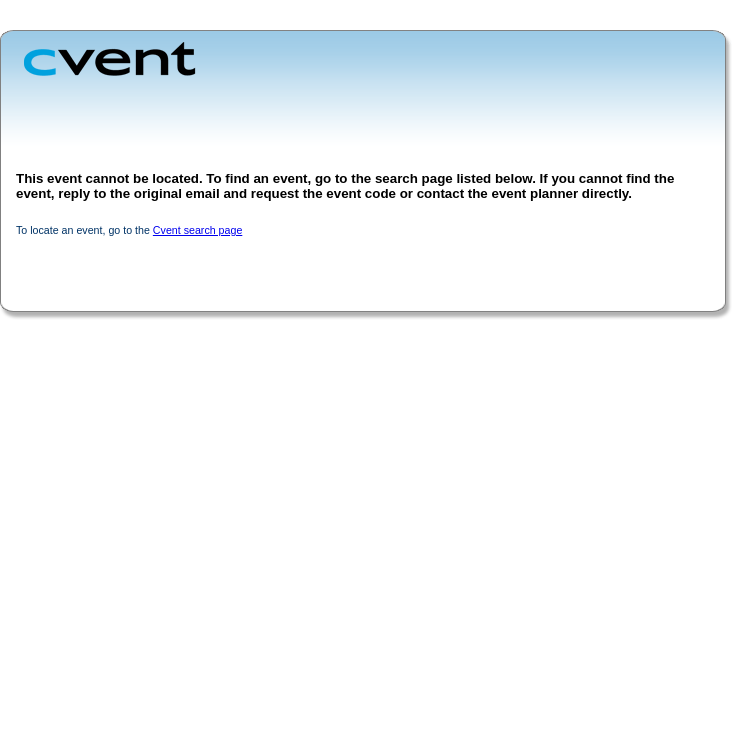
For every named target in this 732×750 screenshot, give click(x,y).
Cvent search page (197, 230)
